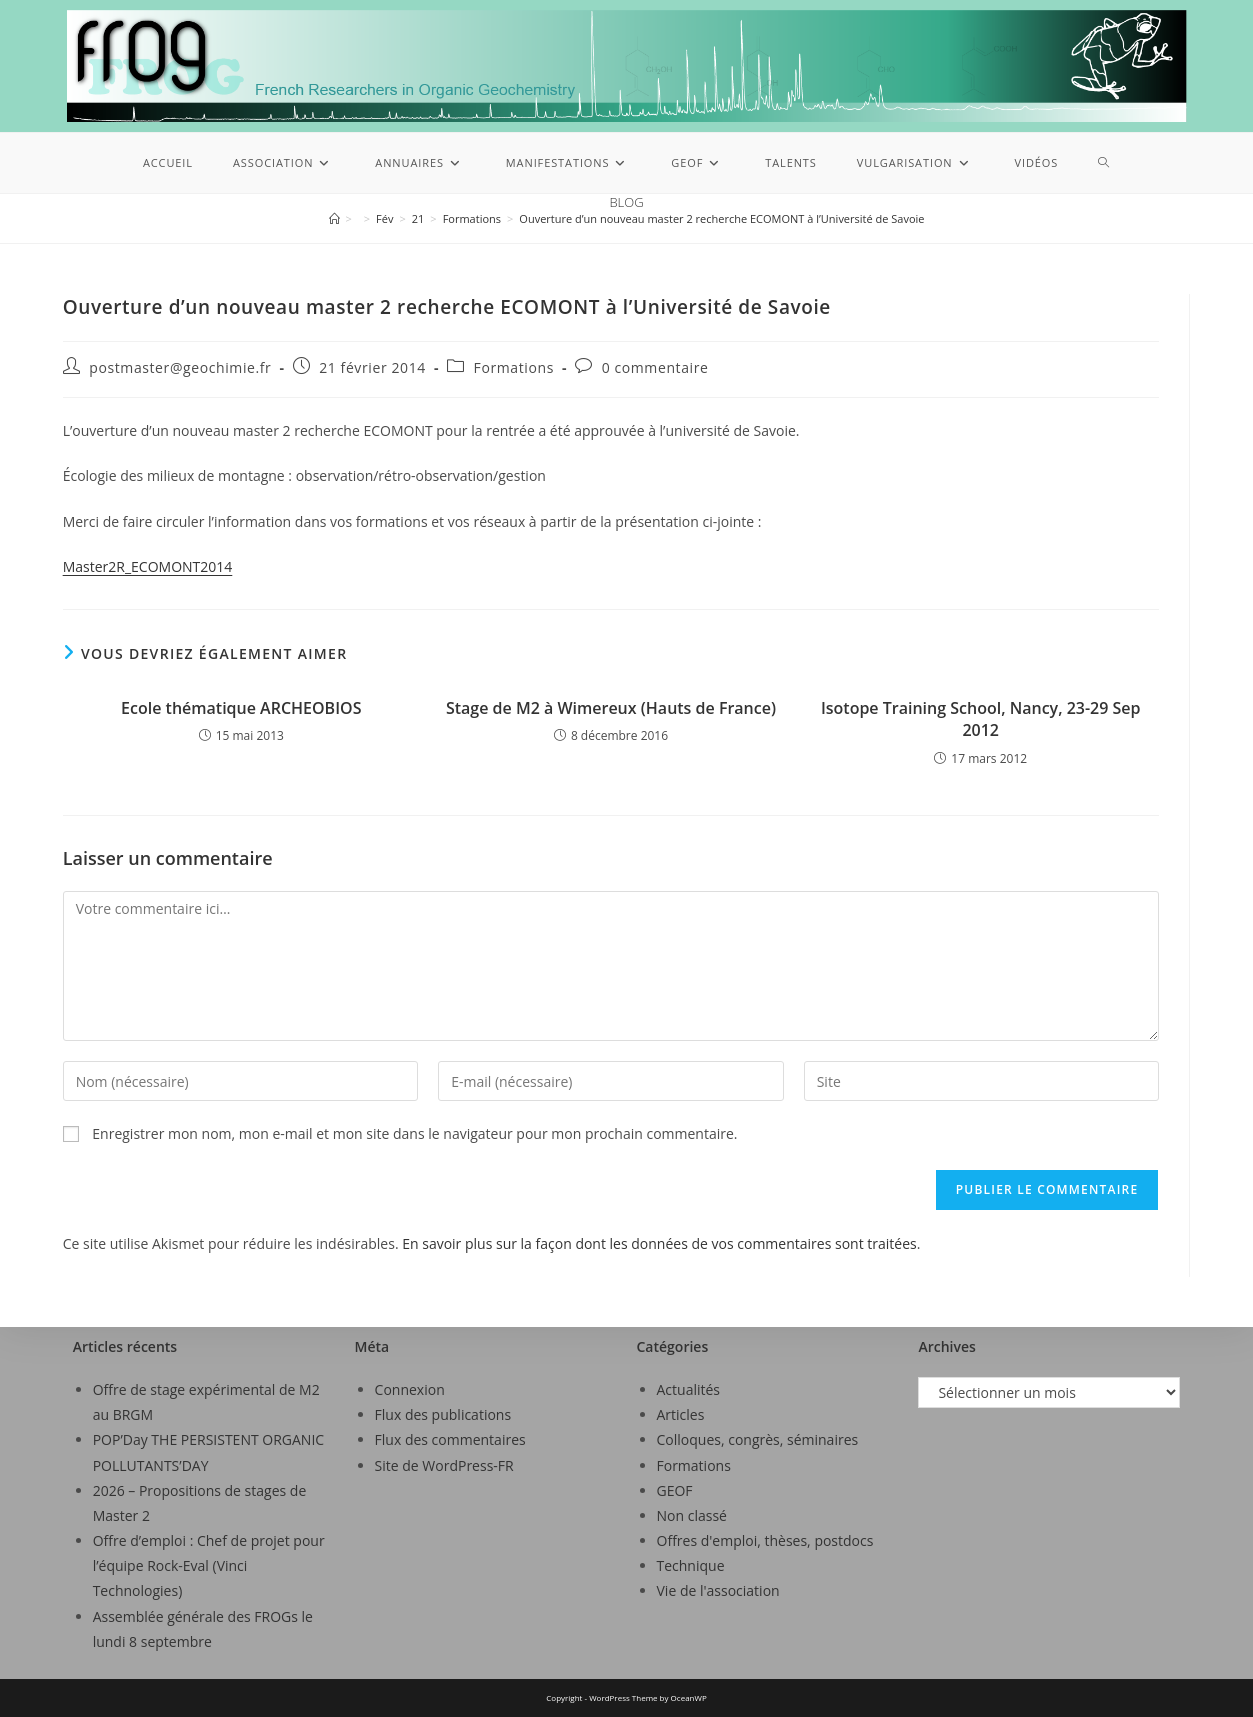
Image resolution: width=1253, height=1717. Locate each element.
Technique (691, 1565)
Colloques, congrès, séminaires (758, 1439)
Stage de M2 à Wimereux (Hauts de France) (611, 708)
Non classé (692, 1515)
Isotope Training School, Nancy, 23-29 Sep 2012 (981, 719)
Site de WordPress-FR (444, 1465)
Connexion (410, 1389)
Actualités (689, 1389)
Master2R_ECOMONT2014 (148, 566)
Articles (681, 1414)
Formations (514, 367)
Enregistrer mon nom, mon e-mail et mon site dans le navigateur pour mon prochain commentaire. (414, 1133)
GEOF (675, 1490)
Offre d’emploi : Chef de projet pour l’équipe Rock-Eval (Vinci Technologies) (209, 1565)
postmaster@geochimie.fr (180, 367)
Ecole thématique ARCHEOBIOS (241, 708)
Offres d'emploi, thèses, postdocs (765, 1540)
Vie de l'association (718, 1590)
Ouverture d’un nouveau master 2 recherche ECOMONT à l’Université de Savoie (721, 218)
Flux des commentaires (450, 1439)
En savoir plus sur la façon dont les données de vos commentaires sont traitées (659, 1243)
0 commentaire (655, 367)
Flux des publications (443, 1414)
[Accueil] (334, 218)
